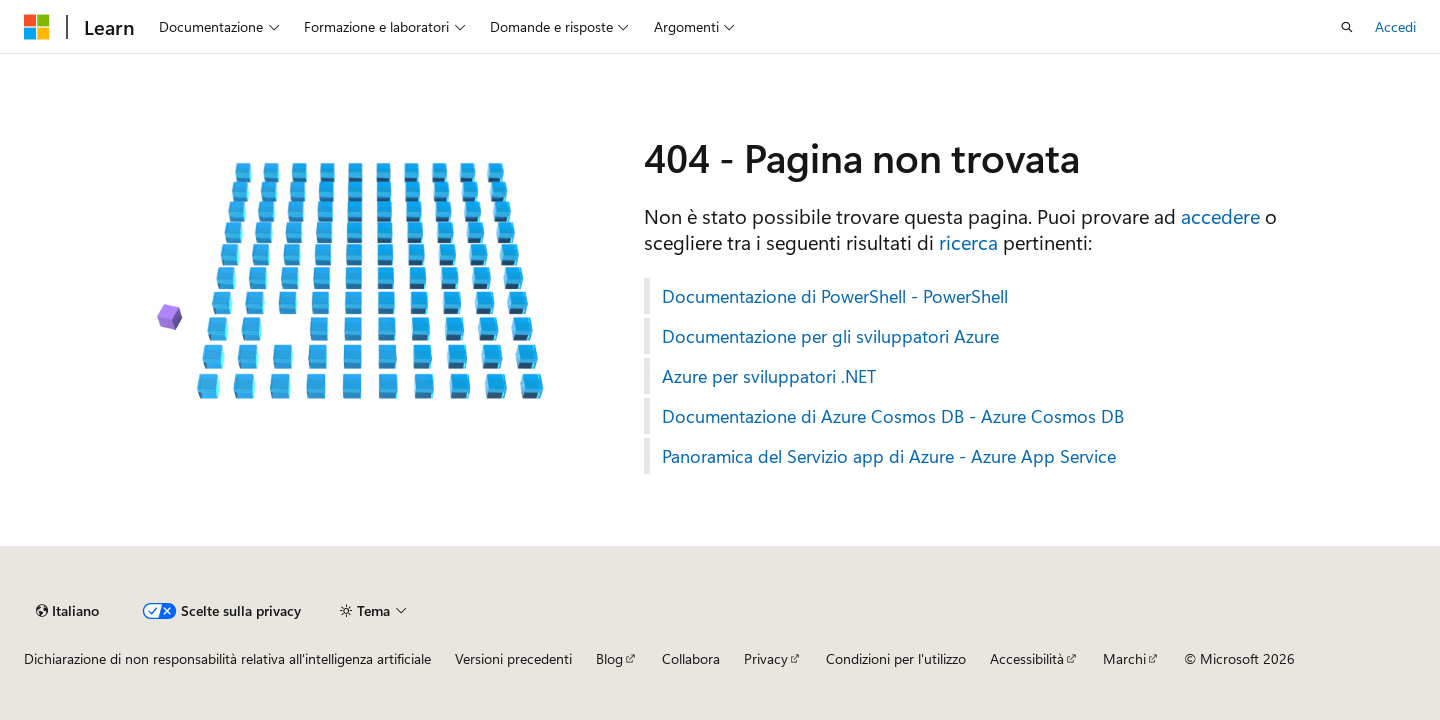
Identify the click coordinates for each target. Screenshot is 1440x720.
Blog (609, 658)
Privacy (766, 658)
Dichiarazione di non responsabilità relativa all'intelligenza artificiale (227, 658)
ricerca (968, 241)
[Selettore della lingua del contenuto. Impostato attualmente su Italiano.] (67, 611)
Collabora (691, 658)
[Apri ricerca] (1347, 27)
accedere (1220, 215)
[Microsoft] (37, 27)
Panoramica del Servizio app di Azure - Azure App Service (889, 456)
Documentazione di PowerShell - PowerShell (835, 296)
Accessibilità (1027, 658)
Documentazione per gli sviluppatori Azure (830, 336)
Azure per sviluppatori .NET (769, 376)
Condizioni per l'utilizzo (896, 658)
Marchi (1124, 658)
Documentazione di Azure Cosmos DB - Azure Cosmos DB (893, 416)
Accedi (1395, 26)
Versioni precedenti (513, 658)
